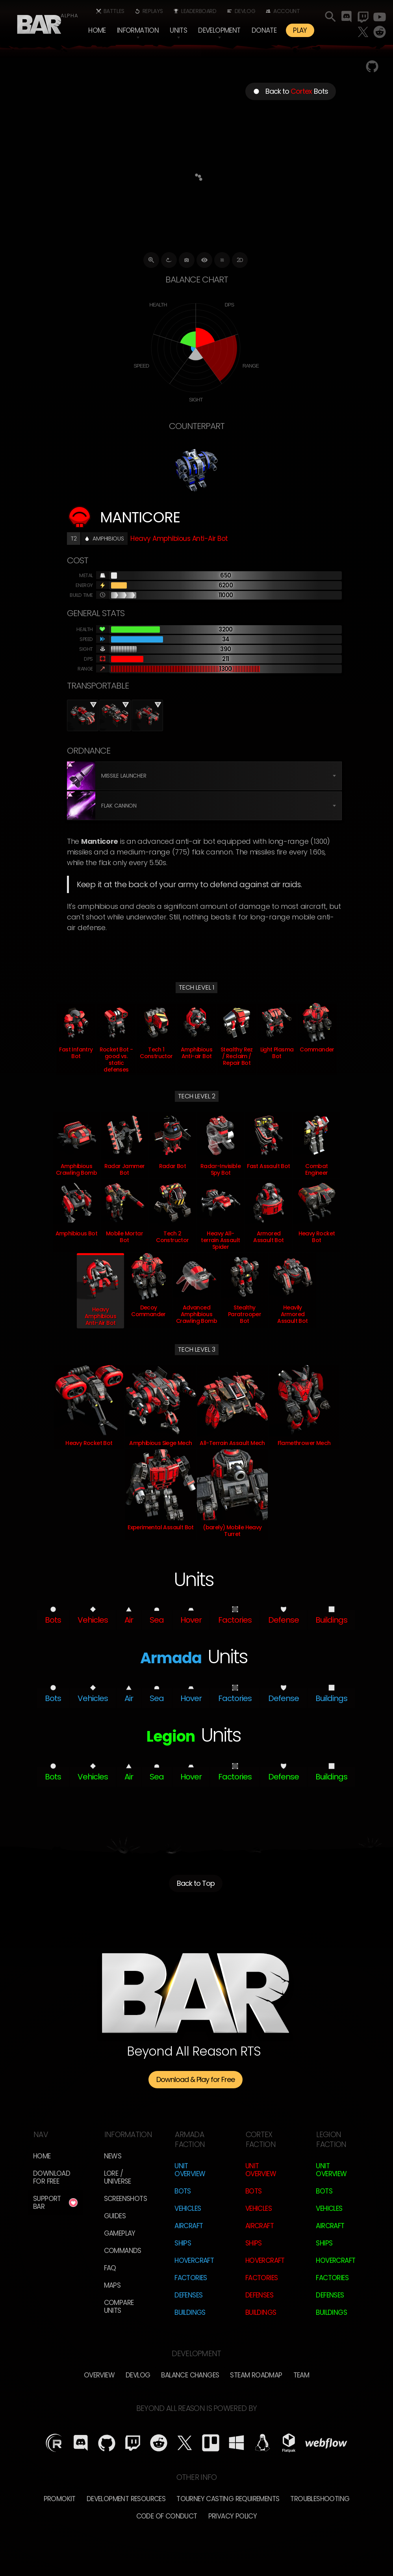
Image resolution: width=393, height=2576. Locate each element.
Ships (182, 2243)
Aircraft (188, 2226)
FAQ (110, 2268)
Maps (112, 2285)
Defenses (188, 2295)
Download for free (51, 2177)
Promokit (60, 2499)
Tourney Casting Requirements (227, 2499)
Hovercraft (194, 2260)
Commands (122, 2250)
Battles (114, 11)
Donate (264, 30)
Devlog (245, 11)
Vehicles (187, 2208)
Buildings (190, 2312)
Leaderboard (199, 11)
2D (240, 260)
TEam (301, 2375)
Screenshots (125, 2198)
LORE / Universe (117, 2177)
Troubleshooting (319, 2499)
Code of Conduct (166, 2516)
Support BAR (47, 2202)
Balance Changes (190, 2375)
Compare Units (119, 2306)
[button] (137, 30)
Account (286, 11)
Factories (190, 2278)
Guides (115, 2216)
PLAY (300, 30)
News (113, 2156)
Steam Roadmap (256, 2375)
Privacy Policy (232, 2516)
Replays (153, 11)
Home (97, 30)
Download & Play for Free (195, 2079)
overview (99, 2375)
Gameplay (119, 2233)
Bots (182, 2191)
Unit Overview (189, 2170)
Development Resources (126, 2499)
